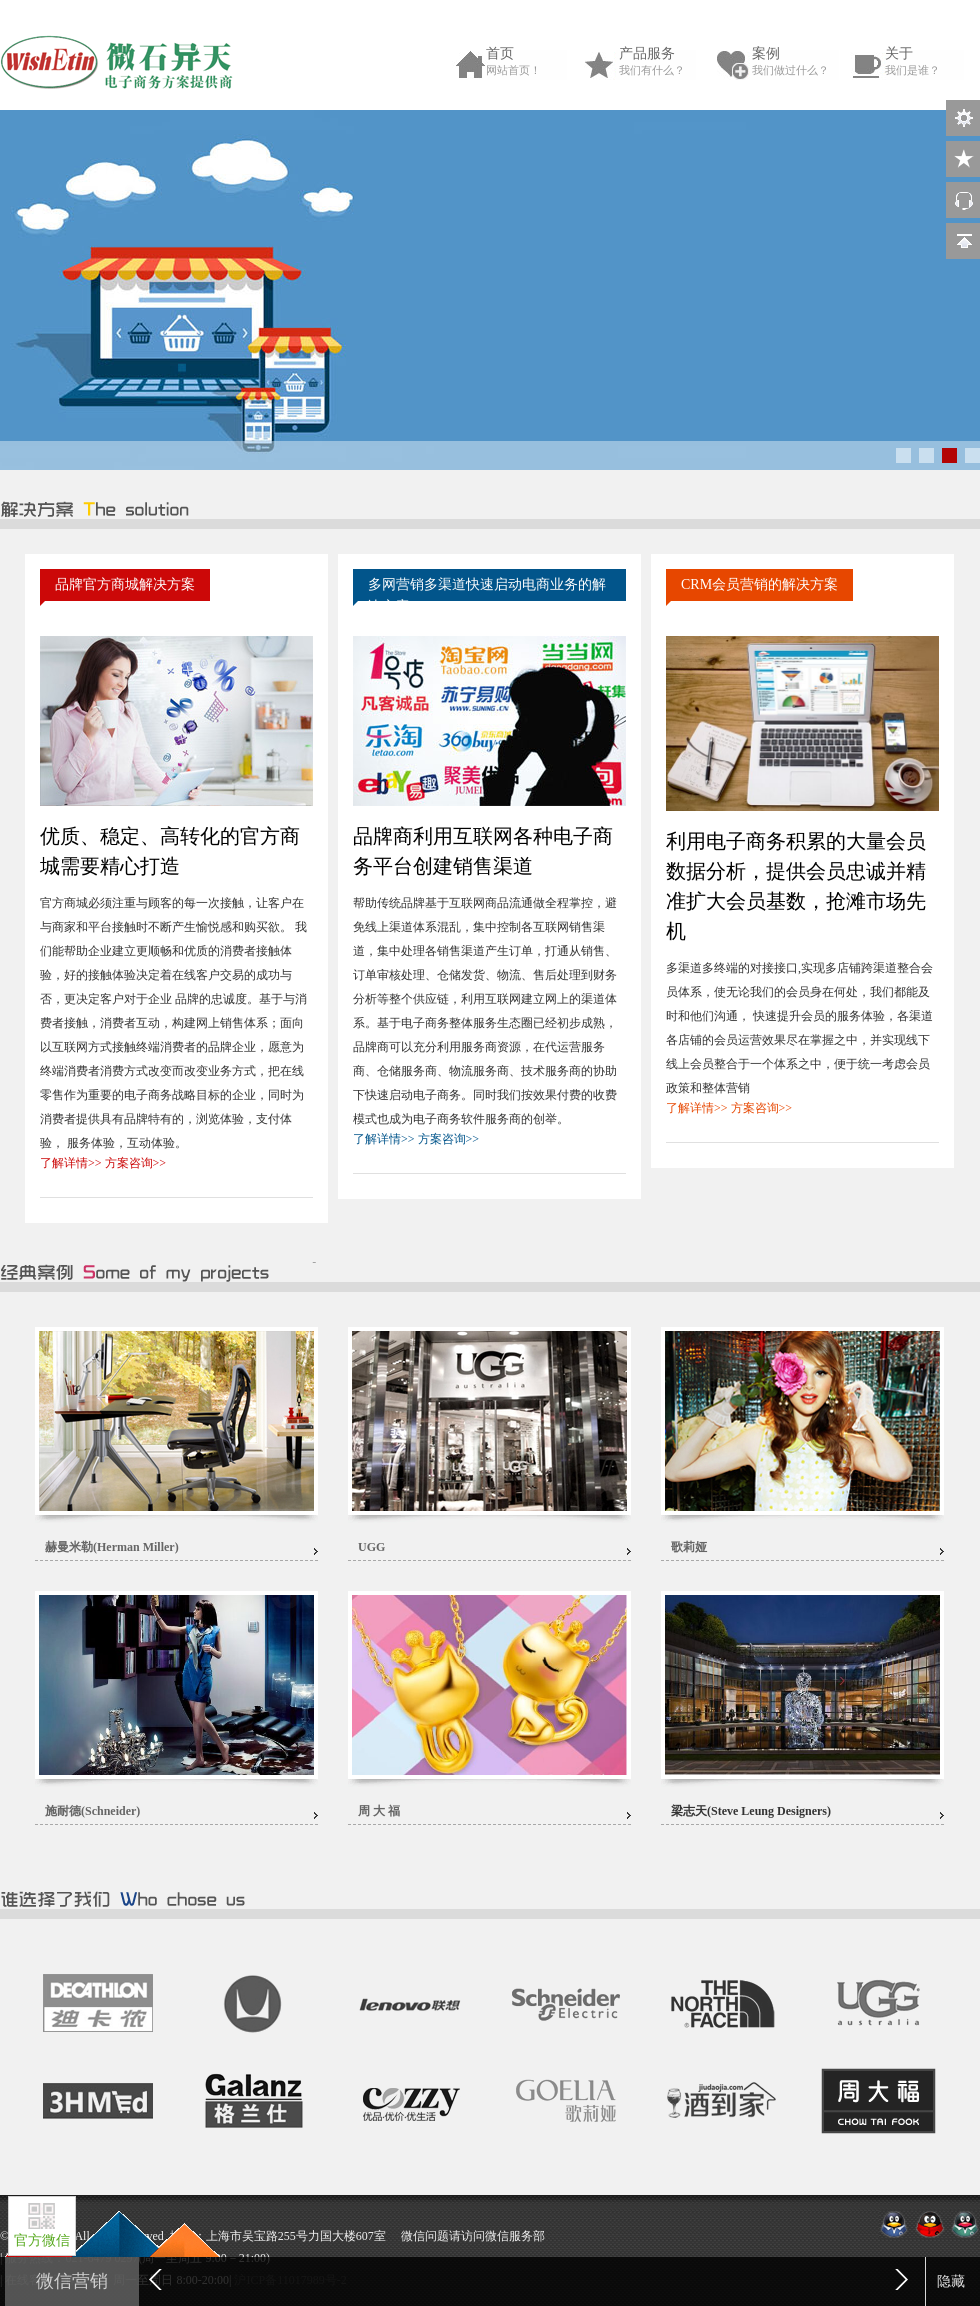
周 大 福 (379, 1811)
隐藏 (951, 2281)
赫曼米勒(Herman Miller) (112, 1547)
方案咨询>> (136, 1163)
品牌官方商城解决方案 (125, 584)
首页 (531, 62)
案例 (797, 62)
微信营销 (72, 2281)
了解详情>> (71, 1163)
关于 (930, 62)
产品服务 (664, 62)
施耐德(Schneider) (92, 1811)
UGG (371, 1547)
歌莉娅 (689, 1547)
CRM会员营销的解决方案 (759, 584)
